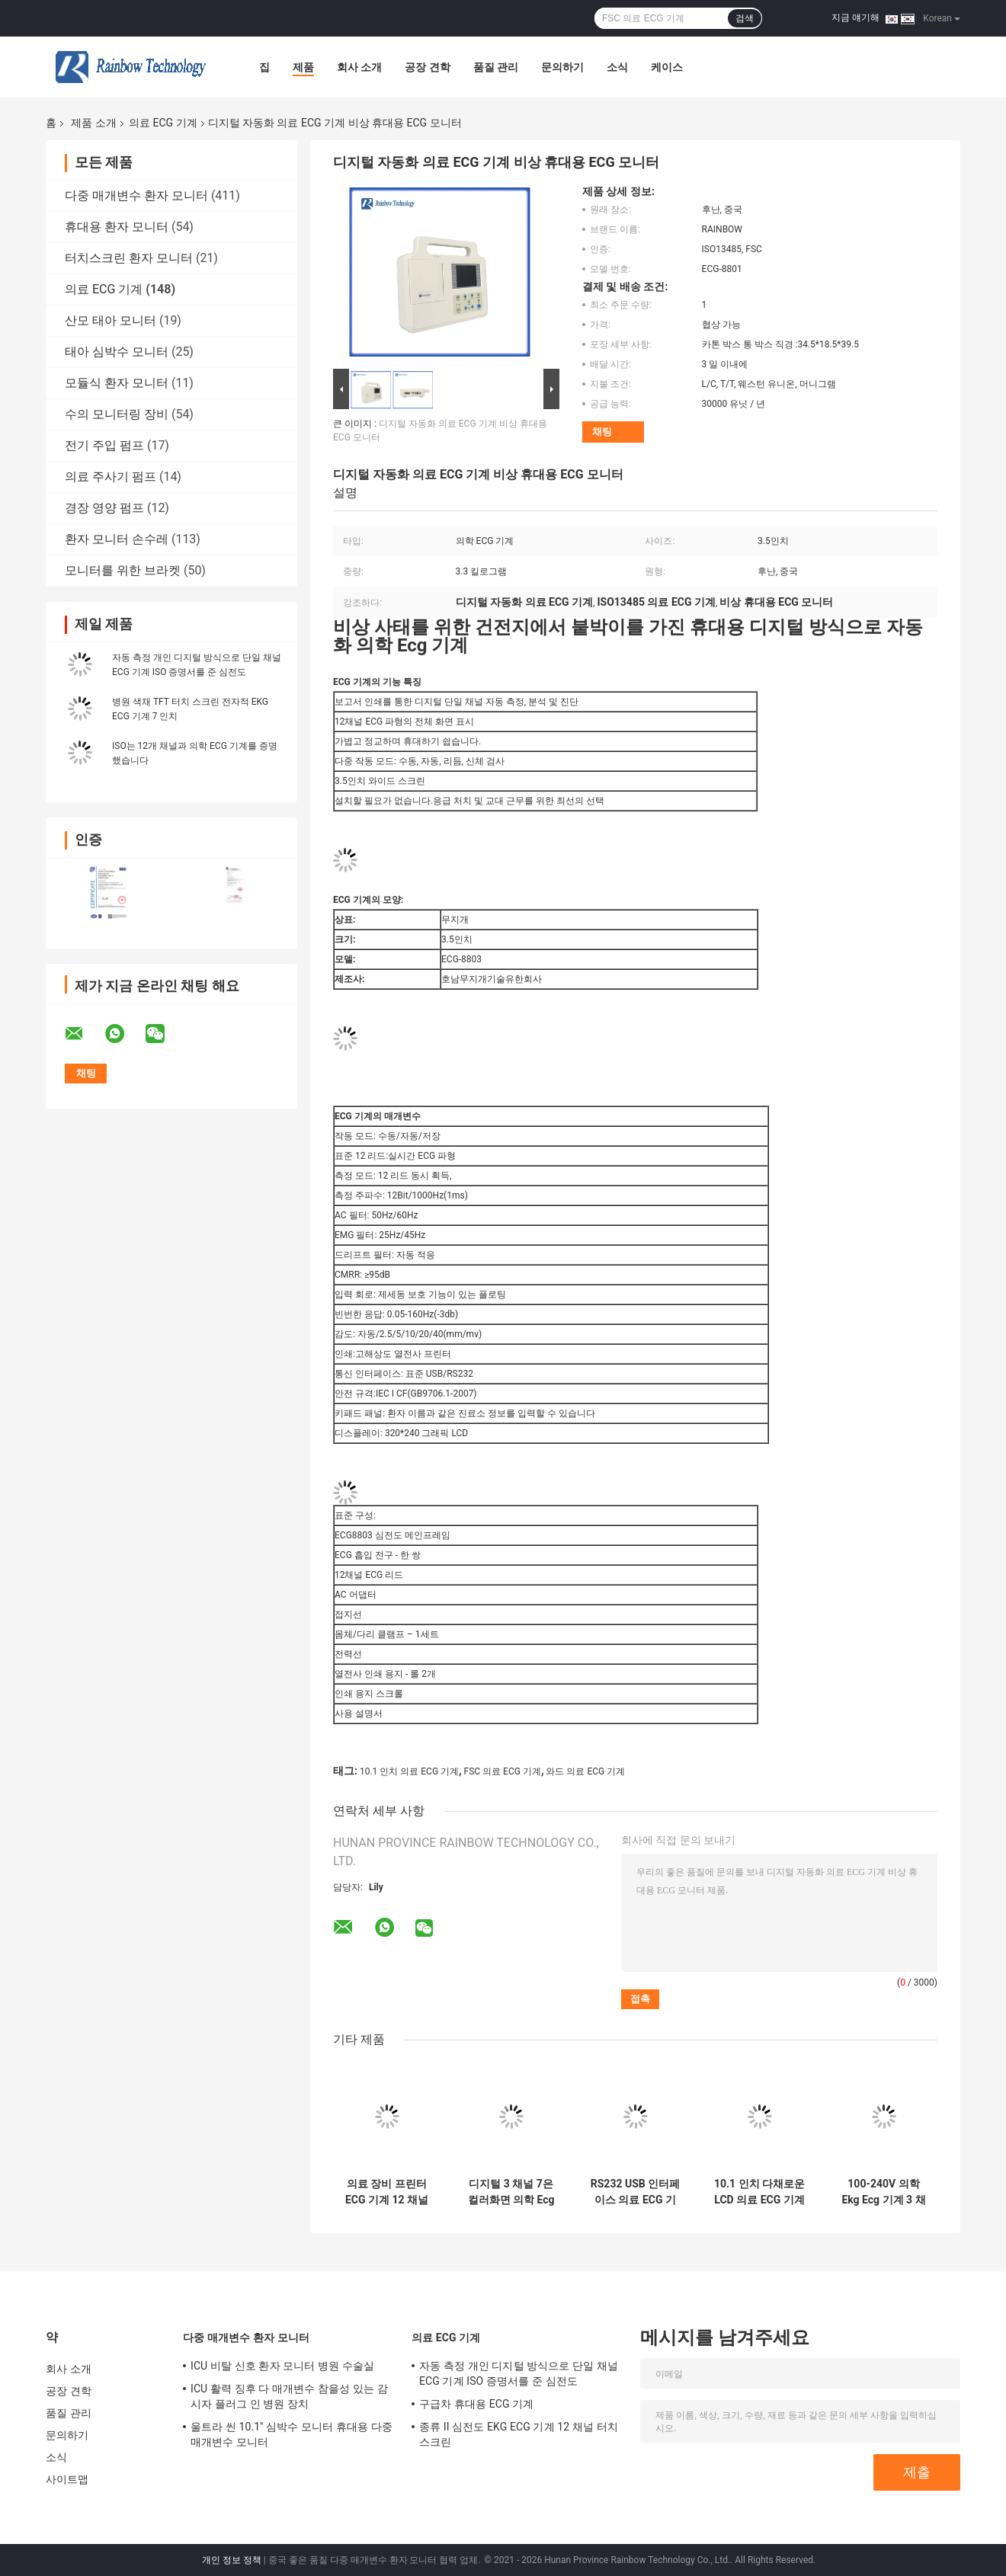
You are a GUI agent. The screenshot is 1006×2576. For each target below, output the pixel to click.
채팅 (602, 431)
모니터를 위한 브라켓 (123, 570)
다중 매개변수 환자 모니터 (136, 195)
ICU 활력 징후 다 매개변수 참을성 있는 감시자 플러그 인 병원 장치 (289, 2396)
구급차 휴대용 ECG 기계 (476, 2404)
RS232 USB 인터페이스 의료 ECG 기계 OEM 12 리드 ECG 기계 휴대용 (635, 2192)
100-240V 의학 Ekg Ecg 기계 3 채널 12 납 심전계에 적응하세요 (883, 2192)
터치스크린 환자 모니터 (129, 258)
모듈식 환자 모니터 (116, 383)
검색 (744, 18)
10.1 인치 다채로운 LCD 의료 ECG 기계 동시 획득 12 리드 (759, 2192)
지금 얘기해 (855, 17)
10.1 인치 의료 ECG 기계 (409, 1771)
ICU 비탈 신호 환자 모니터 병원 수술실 (282, 2366)
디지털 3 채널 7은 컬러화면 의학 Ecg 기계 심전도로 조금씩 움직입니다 (511, 2192)
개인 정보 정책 (231, 2560)
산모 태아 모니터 (110, 320)
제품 (303, 67)
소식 (617, 67)
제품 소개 (93, 123)
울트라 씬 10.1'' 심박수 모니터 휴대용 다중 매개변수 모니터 (291, 2434)
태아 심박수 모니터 (116, 351)
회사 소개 (359, 67)
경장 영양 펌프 (104, 508)
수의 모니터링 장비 (116, 414)
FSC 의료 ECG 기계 (502, 1771)
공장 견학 (427, 67)
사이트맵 (67, 2479)
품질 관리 (495, 67)
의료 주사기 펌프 (110, 476)
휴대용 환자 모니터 (116, 226)
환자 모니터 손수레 (116, 539)
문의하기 (562, 67)
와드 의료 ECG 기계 (585, 1771)
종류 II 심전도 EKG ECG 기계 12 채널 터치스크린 (518, 2434)
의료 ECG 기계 (163, 123)
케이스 (667, 67)
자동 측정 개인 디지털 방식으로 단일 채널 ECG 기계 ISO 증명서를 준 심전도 (518, 2373)
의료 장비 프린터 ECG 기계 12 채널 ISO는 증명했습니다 (387, 2192)
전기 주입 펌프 (104, 445)
